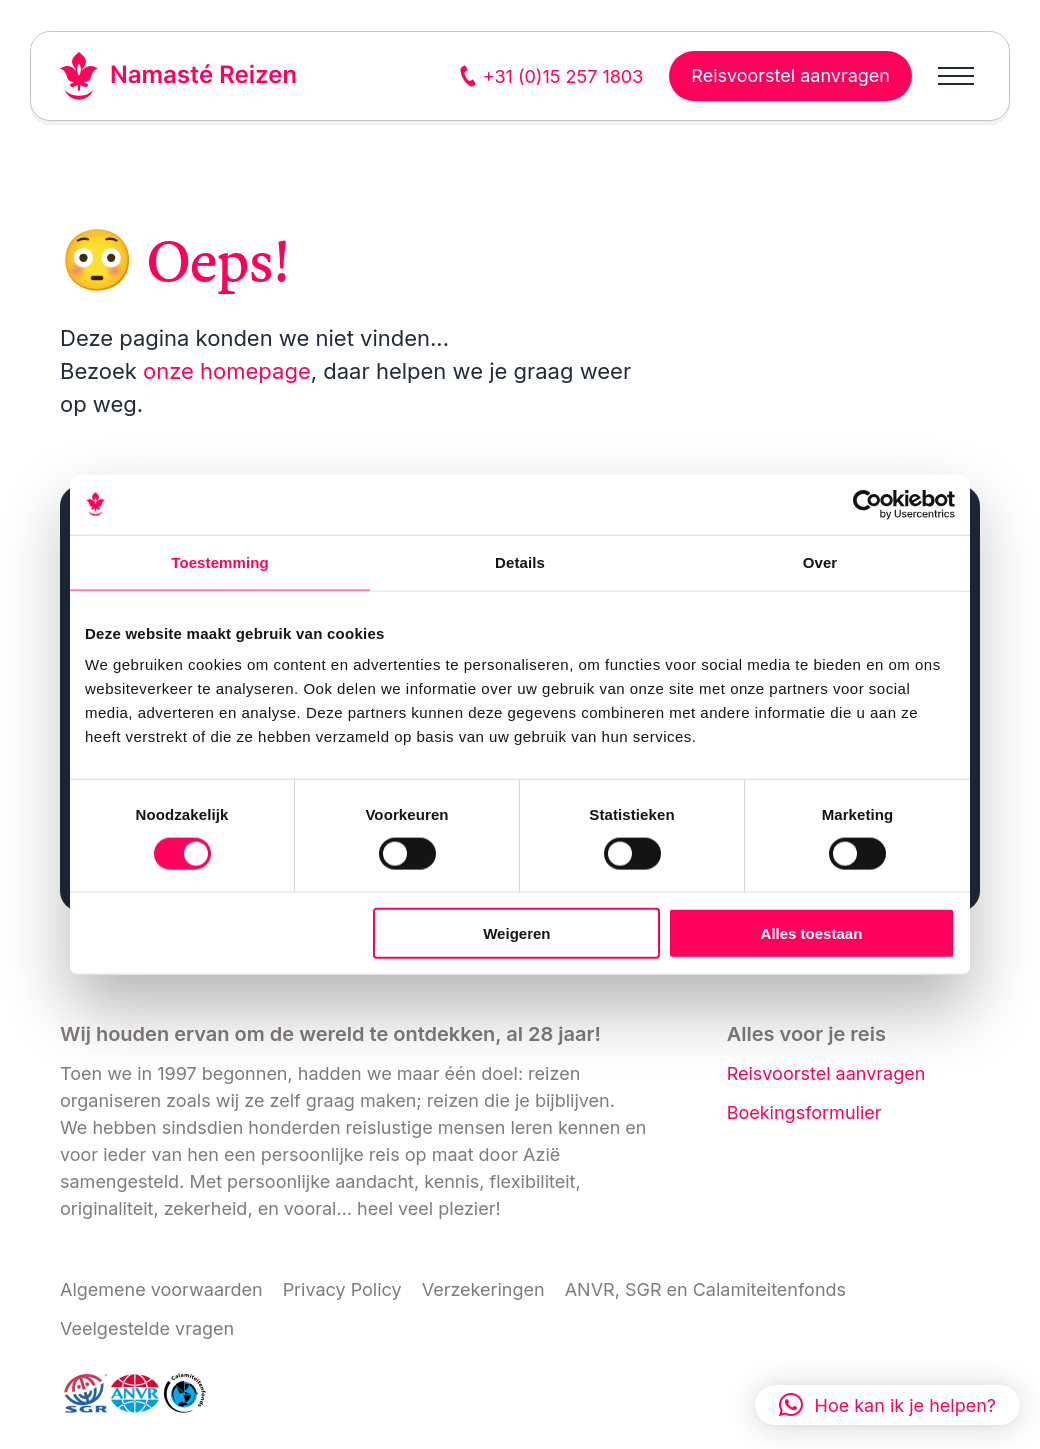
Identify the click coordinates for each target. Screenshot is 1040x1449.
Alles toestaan (812, 933)
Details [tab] (520, 561)
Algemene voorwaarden (161, 1289)
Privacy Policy (342, 1289)
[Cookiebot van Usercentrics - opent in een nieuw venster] (867, 504)
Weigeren (516, 933)
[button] (887, 1405)
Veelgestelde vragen (147, 1328)
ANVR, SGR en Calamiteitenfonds (705, 1289)
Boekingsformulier (804, 1112)
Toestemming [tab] (220, 561)
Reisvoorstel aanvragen (826, 1073)
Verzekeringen (483, 1289)
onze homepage (227, 371)
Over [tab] (820, 561)
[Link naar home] (179, 76)
